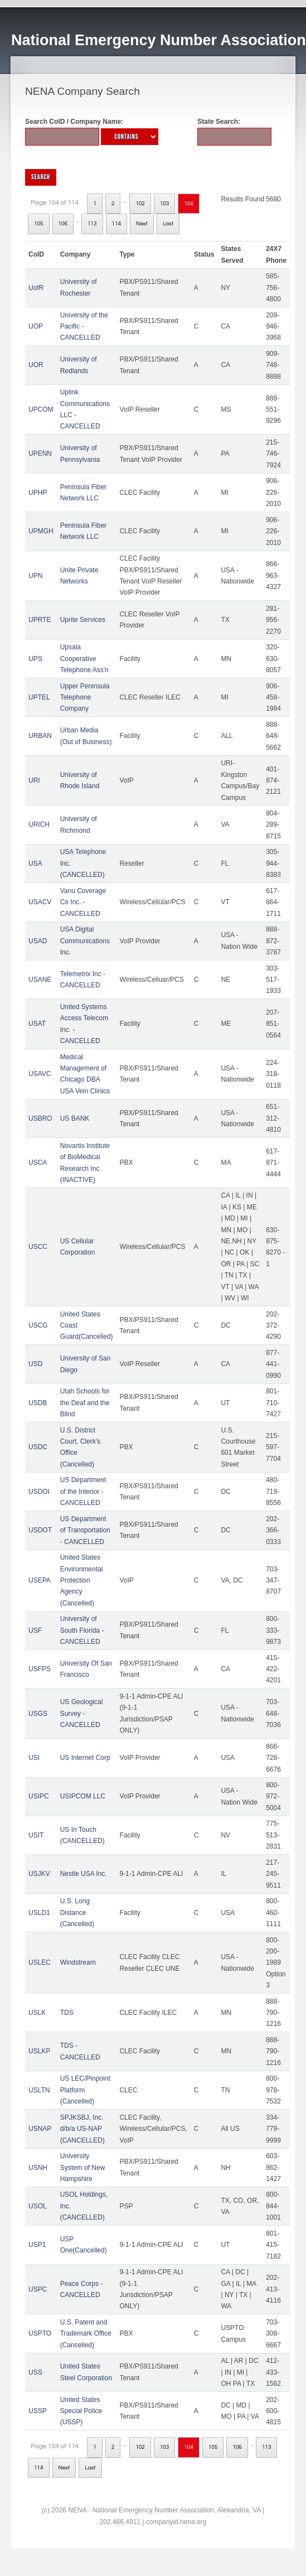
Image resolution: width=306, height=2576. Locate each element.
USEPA (39, 1580)
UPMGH (41, 531)
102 (140, 203)
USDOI (39, 1492)
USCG (38, 1325)
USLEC (39, 1962)
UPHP (37, 492)
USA (35, 863)
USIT (35, 1835)
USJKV (39, 1874)
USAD (37, 941)
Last (168, 223)
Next (142, 223)
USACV (39, 902)
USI (34, 1758)
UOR (35, 365)
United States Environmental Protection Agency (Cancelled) (81, 1580)
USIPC (38, 1796)
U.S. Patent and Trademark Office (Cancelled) (85, 2333)
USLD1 (39, 1913)
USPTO (39, 2333)
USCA (37, 1162)
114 (117, 223)
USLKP (39, 2051)
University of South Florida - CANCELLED (82, 1630)
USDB (37, 1403)
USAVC (39, 1074)
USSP (37, 2411)
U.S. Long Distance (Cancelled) (77, 1912)
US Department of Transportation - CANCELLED (85, 1530)
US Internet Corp (85, 1758)
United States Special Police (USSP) (81, 2411)
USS (35, 2372)
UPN (35, 576)
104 (188, 203)
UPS (35, 659)
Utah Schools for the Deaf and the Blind (85, 1402)
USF (35, 1630)
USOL (37, 2206)
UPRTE (39, 620)
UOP (35, 326)
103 (164, 203)
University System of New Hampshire (82, 2167)
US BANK (75, 1118)
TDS (67, 2013)
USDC (37, 1447)
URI (34, 780)
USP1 (37, 2245)
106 (63, 223)
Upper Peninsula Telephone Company (85, 697)
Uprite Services (82, 620)
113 (92, 223)
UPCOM (41, 409)
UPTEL (39, 697)
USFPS (39, 1669)
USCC (37, 1247)
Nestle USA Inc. (83, 1874)
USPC (37, 2289)
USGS (37, 1714)
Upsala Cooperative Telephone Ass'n (84, 658)
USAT (37, 1023)
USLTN (39, 2090)
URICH (39, 824)
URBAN (40, 736)
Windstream (78, 1962)
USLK (37, 2013)
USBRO (40, 1118)
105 (38, 223)
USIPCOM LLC (82, 1796)
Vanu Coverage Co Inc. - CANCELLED (83, 902)
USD (35, 1364)
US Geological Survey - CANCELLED (81, 1713)
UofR (35, 288)
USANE (39, 979)
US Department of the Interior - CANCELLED (83, 1491)
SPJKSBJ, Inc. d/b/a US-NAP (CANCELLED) (82, 2129)
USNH (37, 2168)
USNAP (39, 2129)
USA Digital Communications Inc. (85, 940)
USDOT (40, 1530)
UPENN (40, 453)
